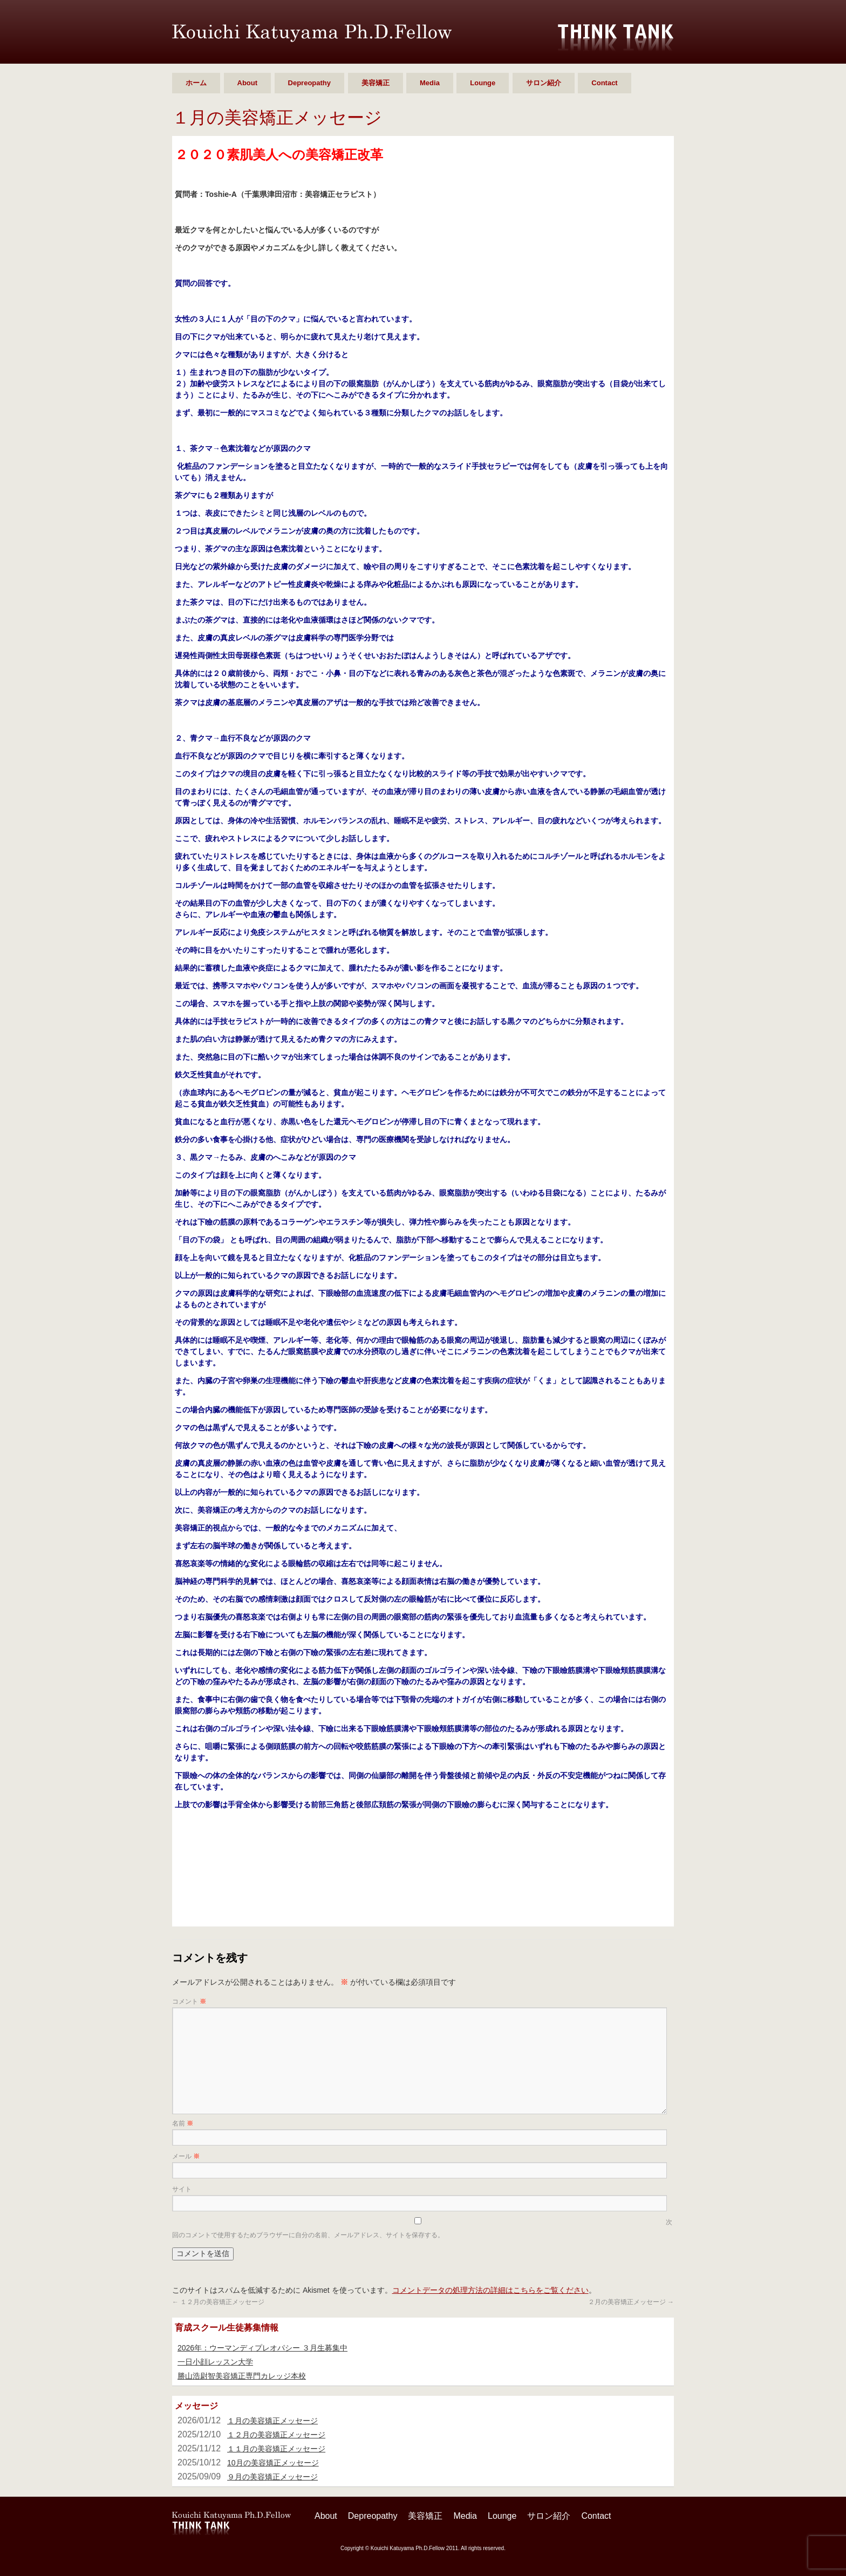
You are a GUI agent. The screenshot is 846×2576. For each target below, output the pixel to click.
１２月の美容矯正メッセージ (218, 2302)
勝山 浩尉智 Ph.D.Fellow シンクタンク (312, 33)
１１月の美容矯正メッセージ (276, 2448)
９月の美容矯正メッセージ (272, 2476)
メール (186, 2156)
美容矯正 (375, 83)
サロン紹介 (543, 83)
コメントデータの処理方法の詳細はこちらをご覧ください (490, 2290)
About (247, 83)
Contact (604, 83)
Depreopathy (309, 83)
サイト (182, 2189)
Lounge (482, 83)
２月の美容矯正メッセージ (631, 2302)
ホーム (196, 83)
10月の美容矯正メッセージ (273, 2462)
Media (430, 83)
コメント (189, 2001)
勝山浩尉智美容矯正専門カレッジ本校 (242, 2376)
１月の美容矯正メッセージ (272, 2420)
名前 (182, 2123)
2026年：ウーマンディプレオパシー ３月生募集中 (262, 2347)
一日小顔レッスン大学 (215, 2362)
